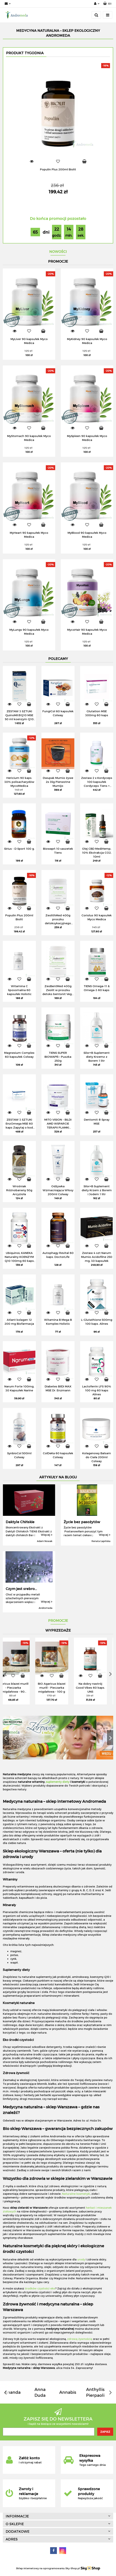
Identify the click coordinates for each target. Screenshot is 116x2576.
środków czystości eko (40, 2288)
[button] (107, 3)
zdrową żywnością (79, 2338)
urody (81, 2259)
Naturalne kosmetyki (76, 2193)
